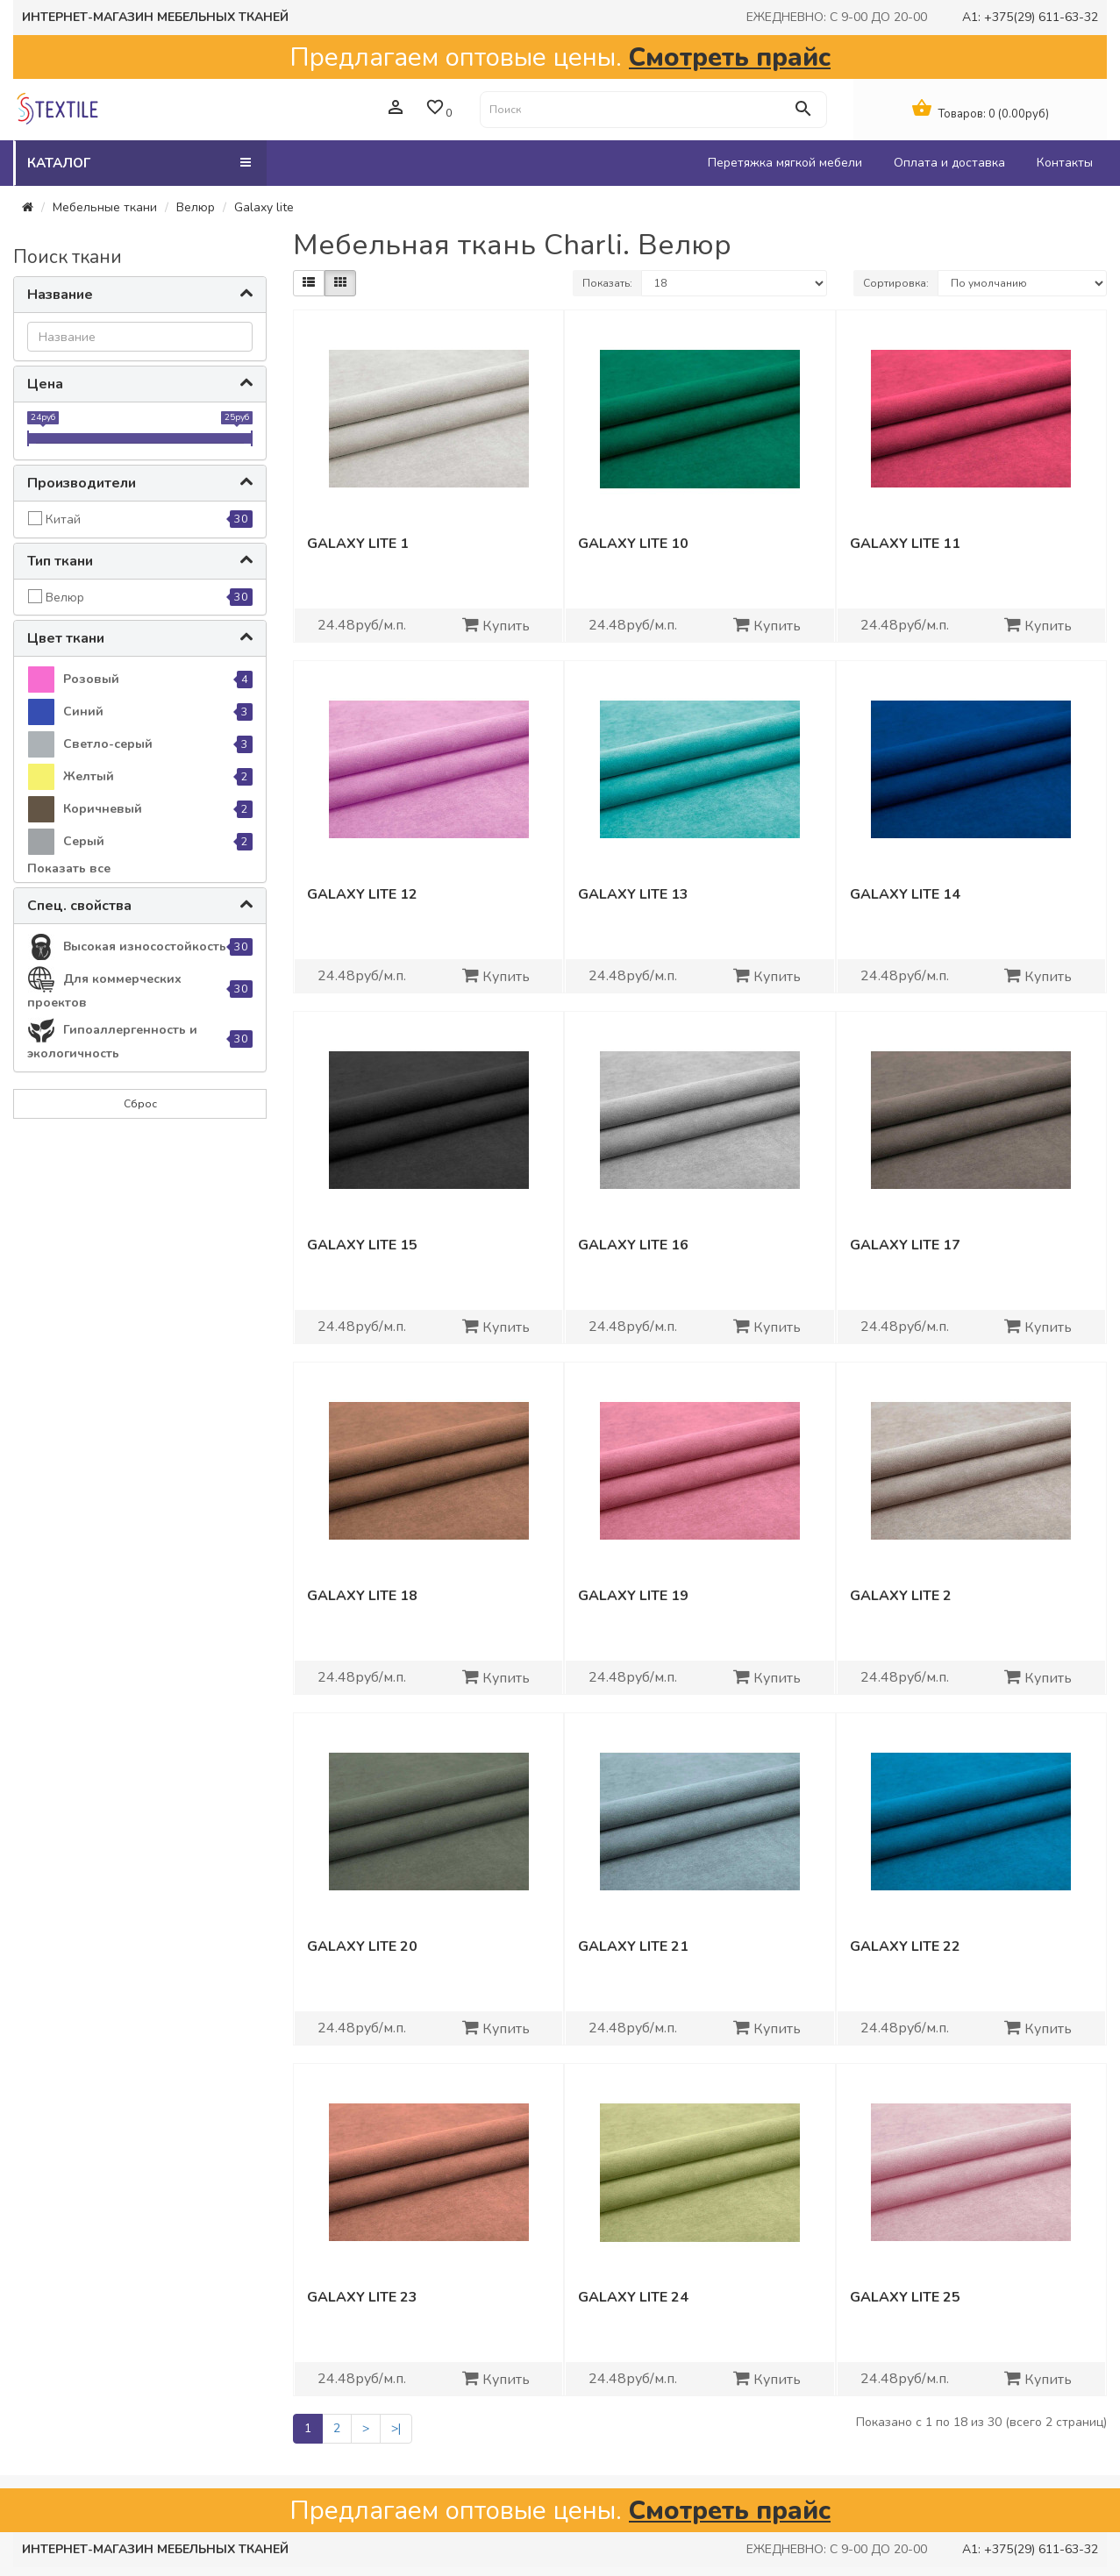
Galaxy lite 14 (905, 894)
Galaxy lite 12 (362, 894)
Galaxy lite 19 (633, 1595)
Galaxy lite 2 (901, 1595)
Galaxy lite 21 (633, 1946)
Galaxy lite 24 (633, 2297)
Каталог (139, 162)
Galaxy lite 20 (362, 1946)
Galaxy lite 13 (633, 894)
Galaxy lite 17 (905, 1245)
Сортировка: (896, 283)
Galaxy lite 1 (358, 543)
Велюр (195, 207)
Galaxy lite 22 (905, 1946)
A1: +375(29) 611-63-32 (1030, 17)
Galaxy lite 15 (362, 1245)
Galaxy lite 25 (905, 2297)
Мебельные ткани (105, 207)
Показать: (607, 283)
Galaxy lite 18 (362, 1595)
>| (396, 2428)
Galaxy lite (264, 207)
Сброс (140, 1104)
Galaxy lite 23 (362, 2297)
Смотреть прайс (730, 57)
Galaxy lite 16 (633, 1245)
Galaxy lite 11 (905, 543)
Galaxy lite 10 (633, 543)
